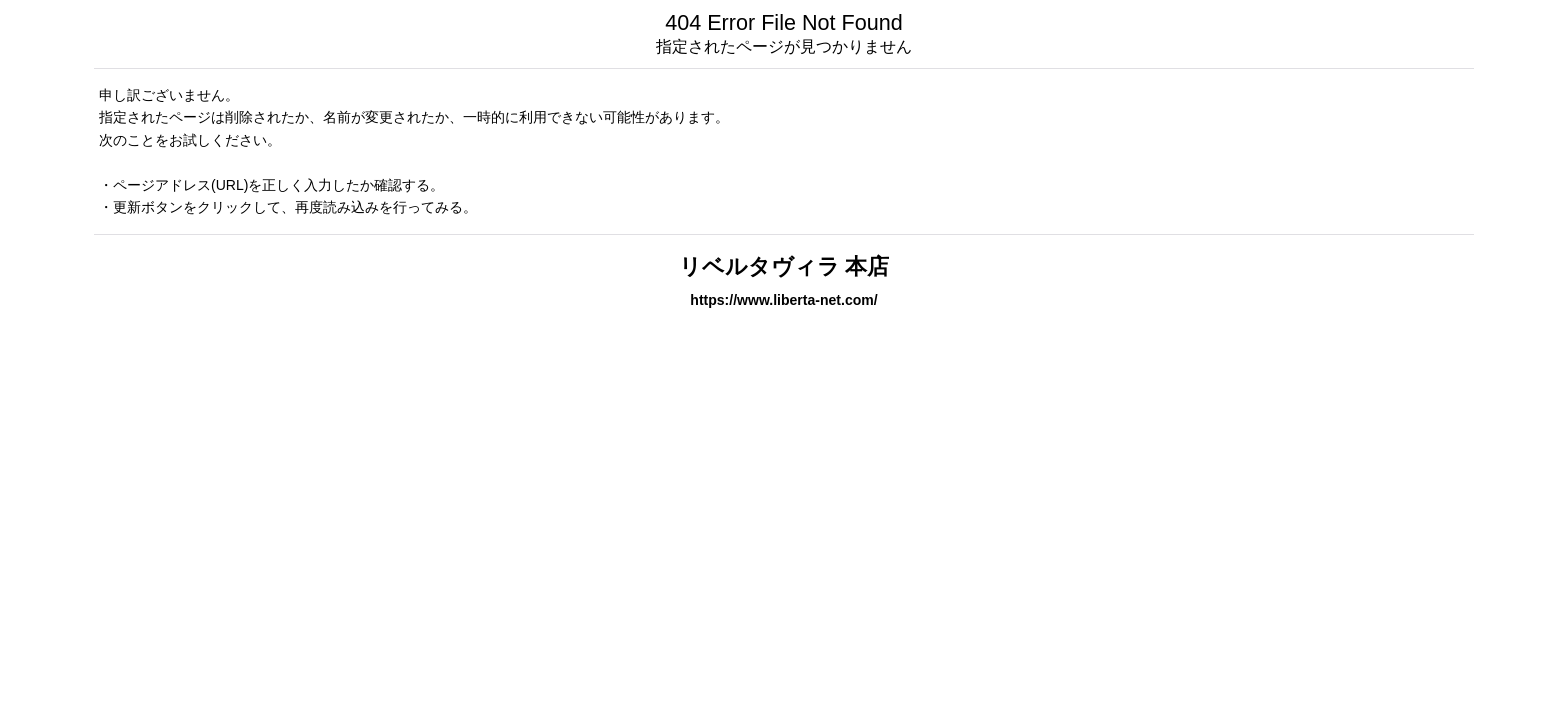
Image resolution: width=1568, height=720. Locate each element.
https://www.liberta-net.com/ (783, 300)
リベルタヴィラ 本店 (784, 266)
